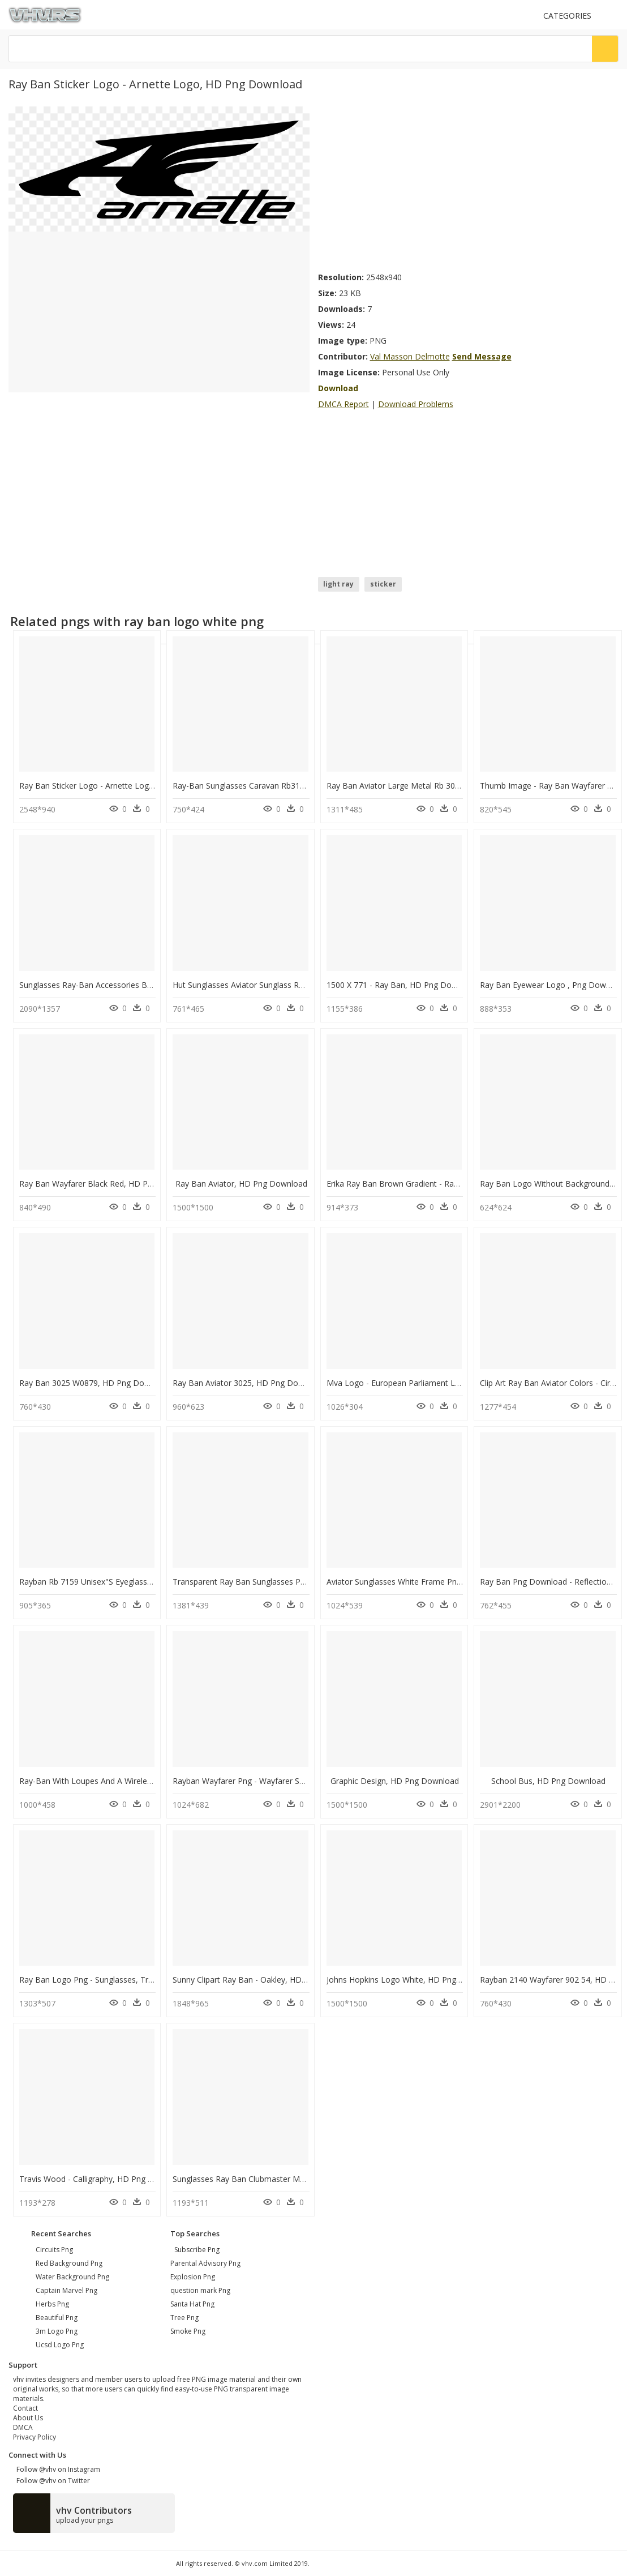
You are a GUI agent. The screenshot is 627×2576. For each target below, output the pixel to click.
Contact (25, 2408)
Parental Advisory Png (205, 2263)
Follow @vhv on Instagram (56, 2469)
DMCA (23, 2427)
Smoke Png (187, 2331)
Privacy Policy (34, 2437)
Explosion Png (192, 2277)
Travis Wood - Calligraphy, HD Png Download (102, 2178)
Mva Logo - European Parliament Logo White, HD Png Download (446, 1382)
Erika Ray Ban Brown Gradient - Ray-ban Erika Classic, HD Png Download (461, 1183)
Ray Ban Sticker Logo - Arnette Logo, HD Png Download (123, 785)
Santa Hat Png (192, 2304)
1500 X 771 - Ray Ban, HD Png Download (402, 984)
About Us (28, 2418)
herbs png (52, 2304)
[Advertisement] (468, 185)
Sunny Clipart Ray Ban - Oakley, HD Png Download (265, 1979)
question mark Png (200, 2290)
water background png (72, 2277)
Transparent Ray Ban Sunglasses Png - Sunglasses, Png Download (294, 1581)
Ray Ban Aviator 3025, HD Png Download (249, 1382)
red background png (69, 2263)
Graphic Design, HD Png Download (394, 1780)
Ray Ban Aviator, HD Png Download (241, 1183)
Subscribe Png (197, 2249)
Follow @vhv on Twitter (51, 2480)
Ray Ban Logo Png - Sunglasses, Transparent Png (110, 1979)
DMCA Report (343, 404)
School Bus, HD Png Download (548, 1780)
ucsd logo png (60, 2345)
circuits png (54, 2249)
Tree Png (184, 2317)
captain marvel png (66, 2290)
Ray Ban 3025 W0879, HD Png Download (95, 1382)
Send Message (482, 356)
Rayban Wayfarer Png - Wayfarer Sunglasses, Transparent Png (287, 1780)
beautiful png (57, 2317)
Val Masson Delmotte (410, 356)
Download (338, 388)
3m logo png (57, 2331)
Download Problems (415, 404)
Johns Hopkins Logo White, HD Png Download (411, 1979)
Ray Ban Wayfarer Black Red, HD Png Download (108, 1183)
